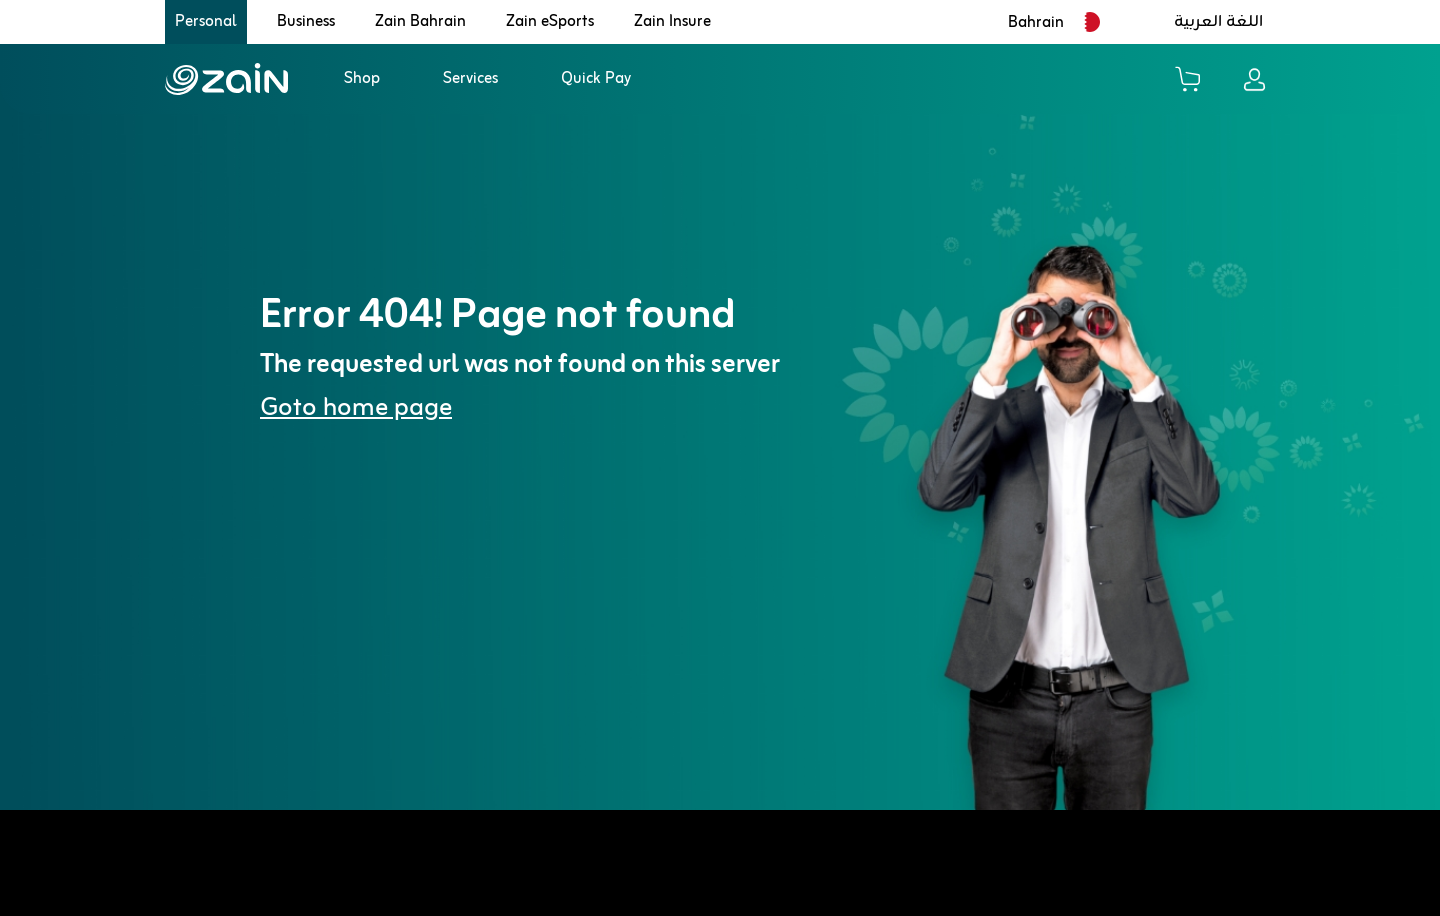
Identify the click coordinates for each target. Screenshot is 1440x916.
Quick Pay (596, 79)
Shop (362, 79)
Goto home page (356, 408)
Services (470, 79)
